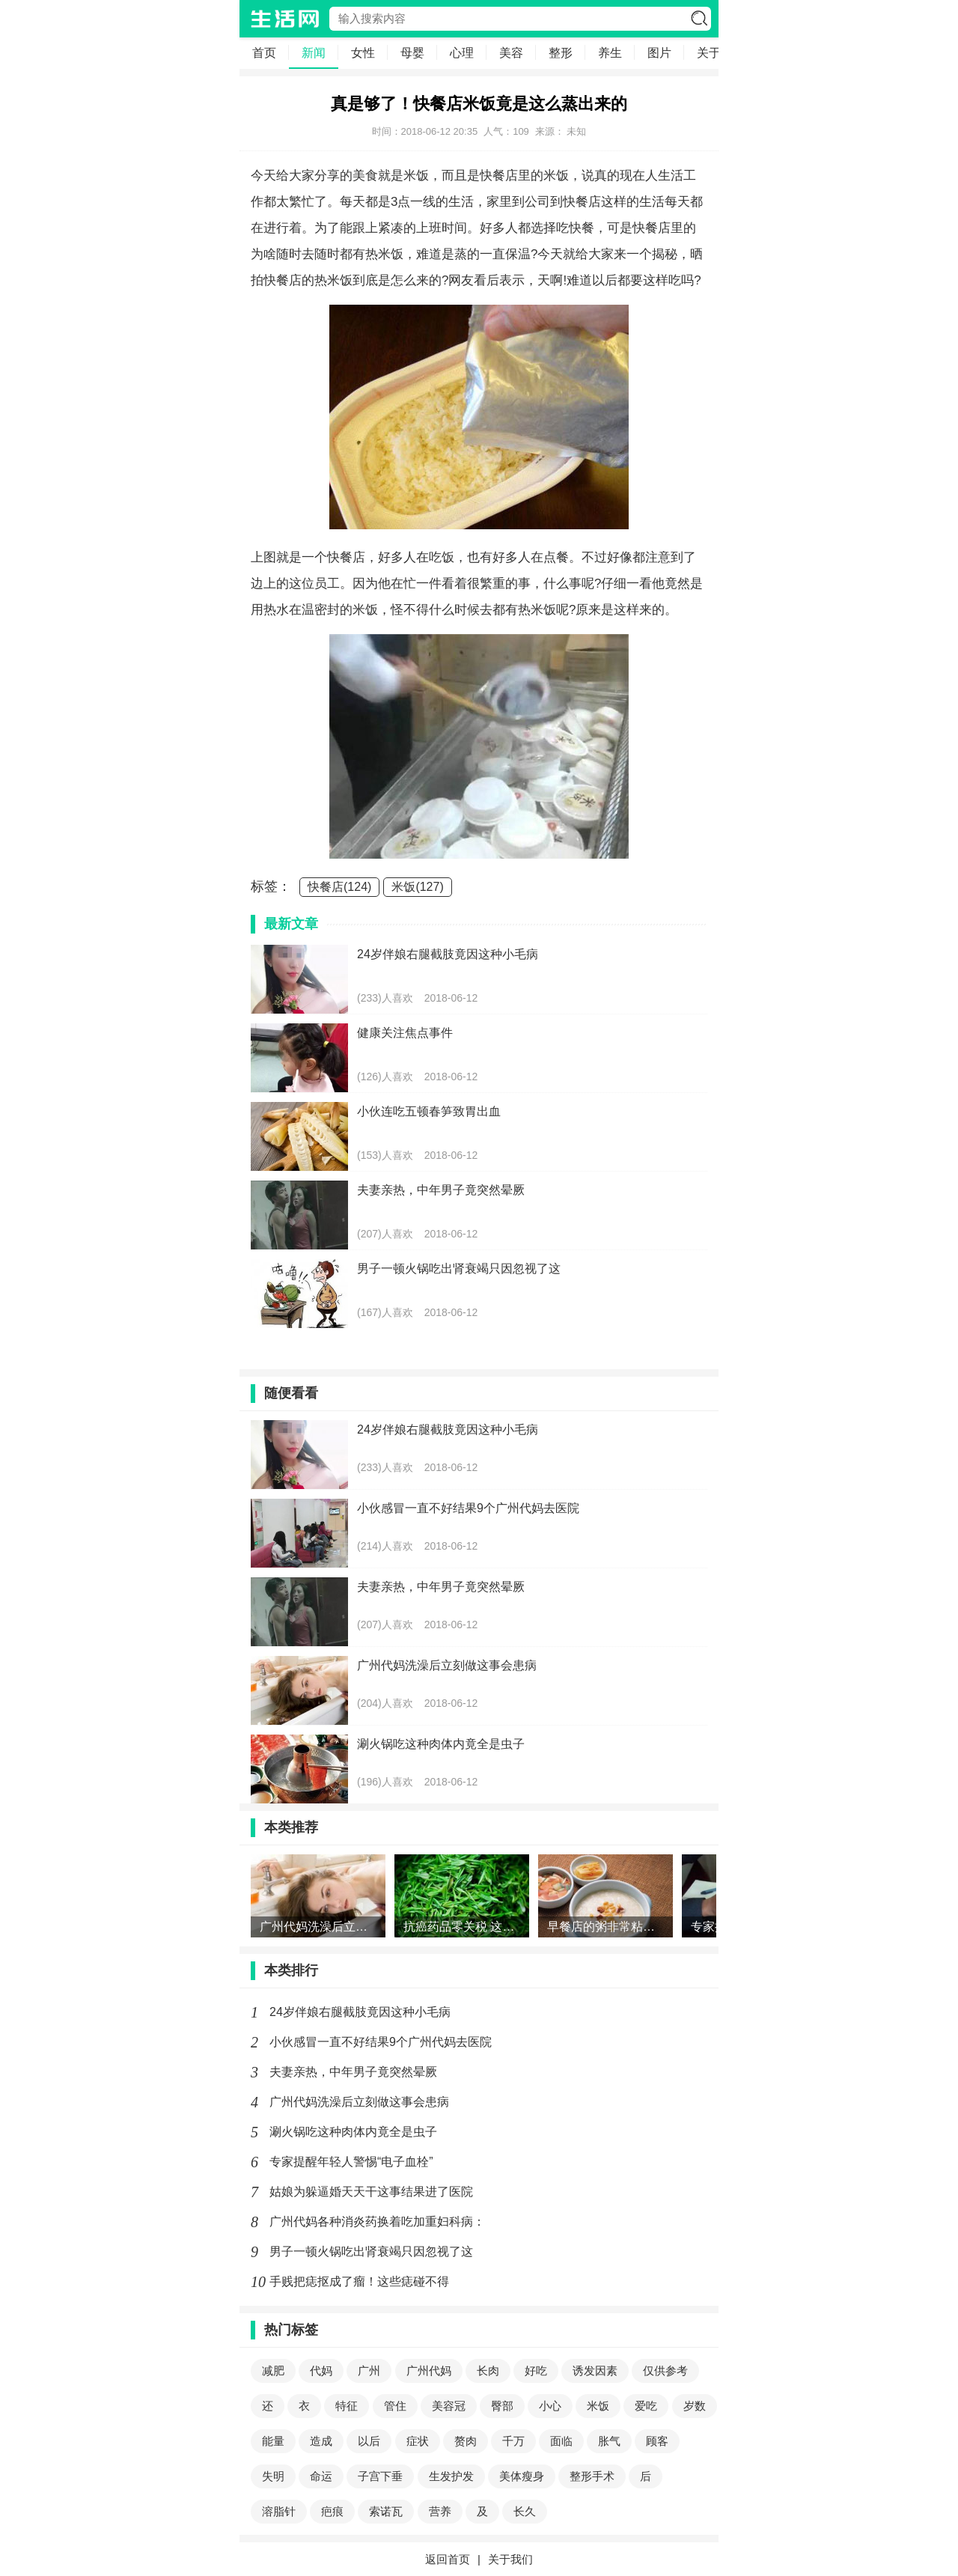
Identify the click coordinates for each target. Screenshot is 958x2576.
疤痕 (332, 2511)
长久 (524, 2511)
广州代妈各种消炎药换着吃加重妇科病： (377, 2221)
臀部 (502, 2405)
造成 (321, 2441)
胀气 (609, 2441)
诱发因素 (595, 2370)
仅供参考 (665, 2370)
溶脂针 (279, 2511)
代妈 (321, 2370)
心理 (462, 52)
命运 (321, 2476)
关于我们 (510, 2559)
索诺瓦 (386, 2511)
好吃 (536, 2370)
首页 (264, 52)
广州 (369, 2370)
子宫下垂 (380, 2476)
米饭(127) (417, 886)
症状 (417, 2441)
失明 (273, 2476)
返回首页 (447, 2559)
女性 (363, 52)
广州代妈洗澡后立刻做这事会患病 (359, 2101)
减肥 (273, 2370)
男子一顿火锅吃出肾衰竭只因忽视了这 (371, 2251)
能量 (273, 2441)
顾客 (657, 2441)
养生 (610, 52)
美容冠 (449, 2405)
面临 (561, 2441)
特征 (346, 2405)
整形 (561, 52)
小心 (550, 2405)
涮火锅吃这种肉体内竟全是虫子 (353, 2131)
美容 (511, 52)
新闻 (314, 52)
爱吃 (646, 2405)
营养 (440, 2511)
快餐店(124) (339, 886)
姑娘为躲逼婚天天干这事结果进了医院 (371, 2191)
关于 (709, 52)
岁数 (694, 2405)
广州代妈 (428, 2370)
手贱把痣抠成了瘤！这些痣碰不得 (359, 2281)
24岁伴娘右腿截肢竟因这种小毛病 (360, 2012)
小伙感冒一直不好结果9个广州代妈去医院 (380, 2041)
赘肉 (465, 2441)
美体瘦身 (521, 2476)
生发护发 (451, 2476)
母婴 (412, 52)
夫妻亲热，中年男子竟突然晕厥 (353, 2071)
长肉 (488, 2370)
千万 (513, 2441)
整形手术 (592, 2476)
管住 (395, 2405)
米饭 (598, 2405)
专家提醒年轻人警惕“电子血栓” (351, 2161)
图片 (659, 52)
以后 (369, 2441)
